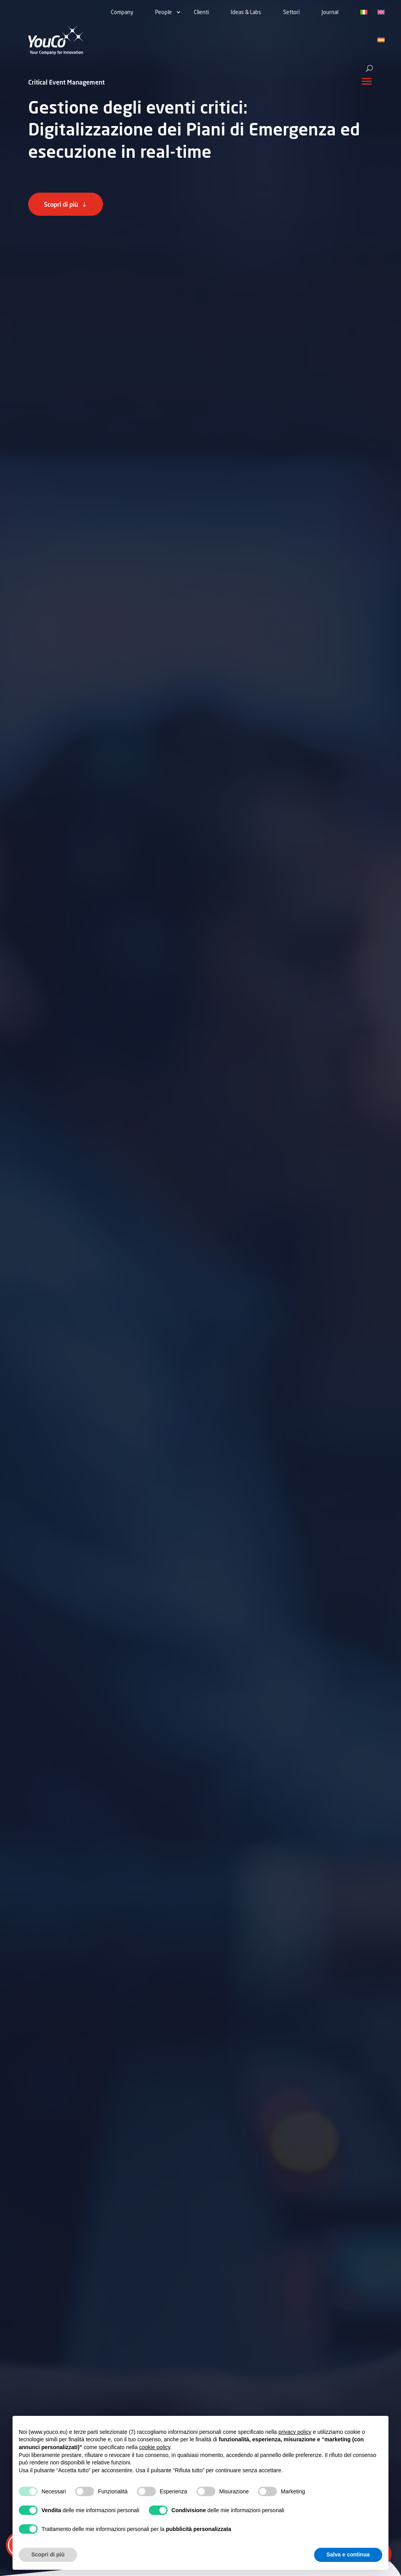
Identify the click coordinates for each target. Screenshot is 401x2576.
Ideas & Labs (246, 12)
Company (122, 12)
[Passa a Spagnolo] (381, 40)
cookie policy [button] (154, 2447)
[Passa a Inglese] (381, 12)
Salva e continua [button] (348, 2554)
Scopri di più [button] (48, 2554)
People (163, 12)
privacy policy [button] (294, 2432)
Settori (291, 12)
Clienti (201, 12)
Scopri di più (61, 204)
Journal (330, 12)
